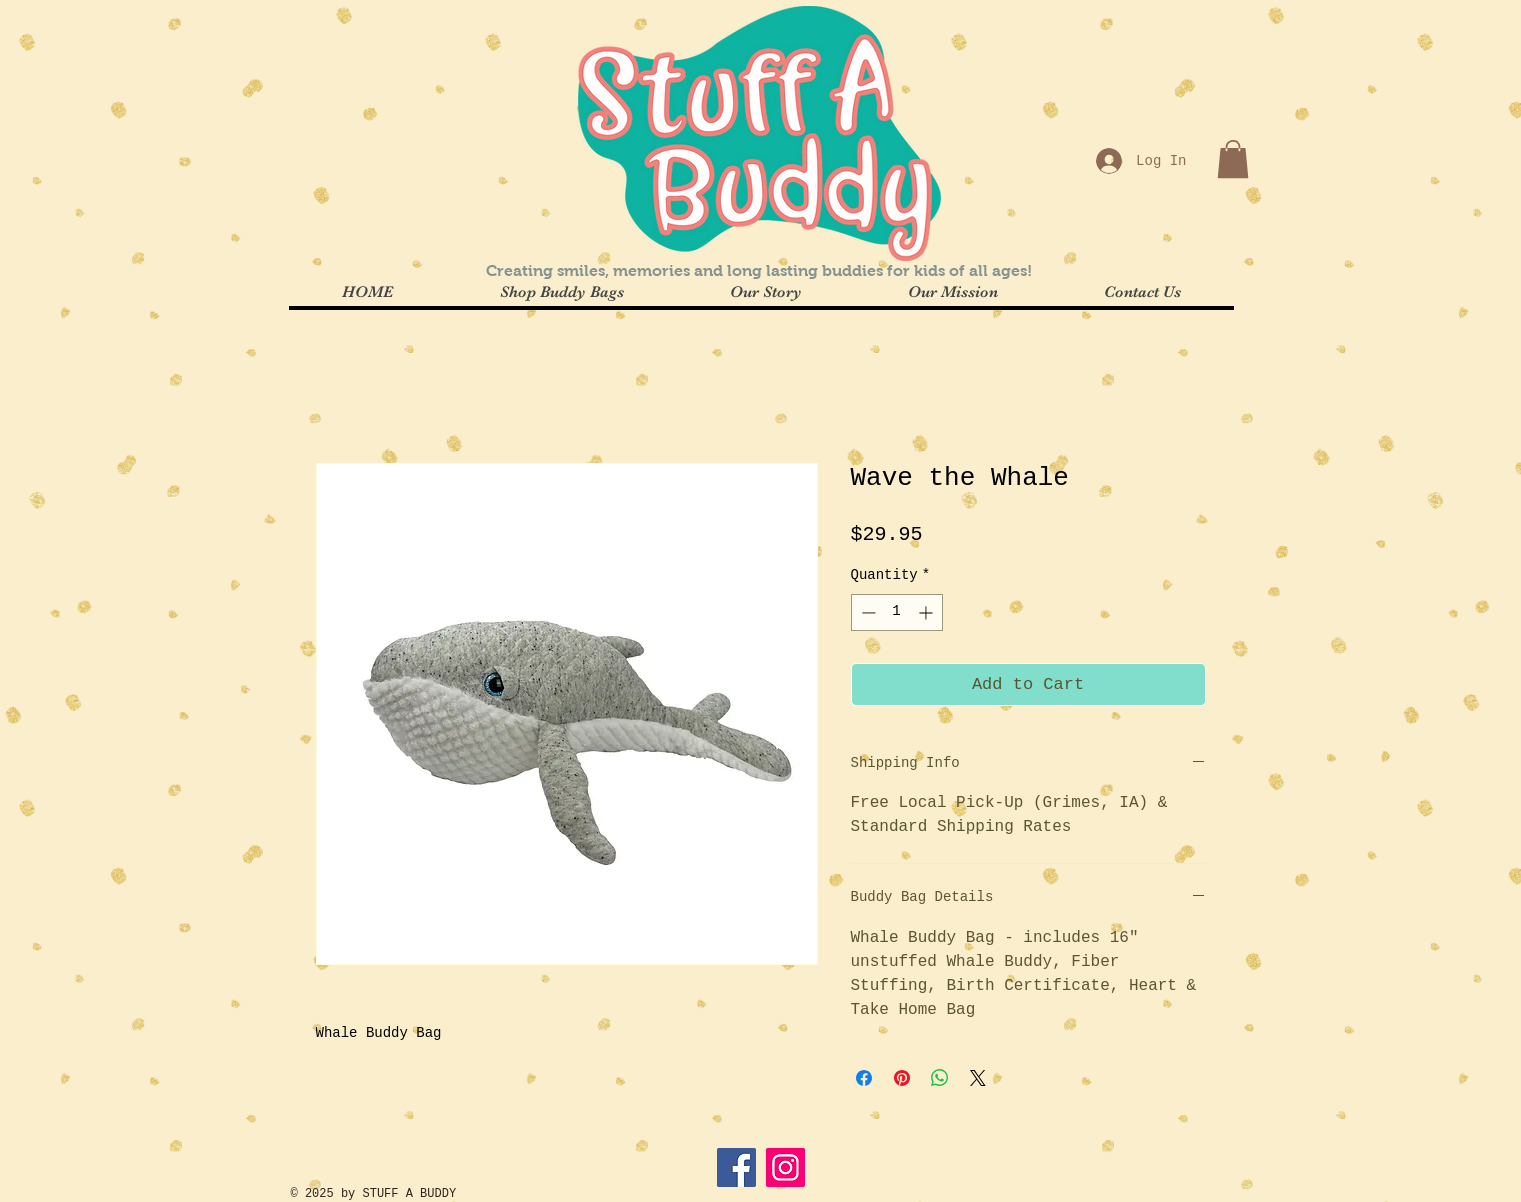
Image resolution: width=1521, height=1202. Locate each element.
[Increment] (927, 612)
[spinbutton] (897, 612)
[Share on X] (978, 1078)
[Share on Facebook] (864, 1078)
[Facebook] (736, 1167)
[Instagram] (785, 1167)
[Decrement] (866, 612)
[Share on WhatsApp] (940, 1078)
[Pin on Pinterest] (902, 1078)
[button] (1233, 159)
